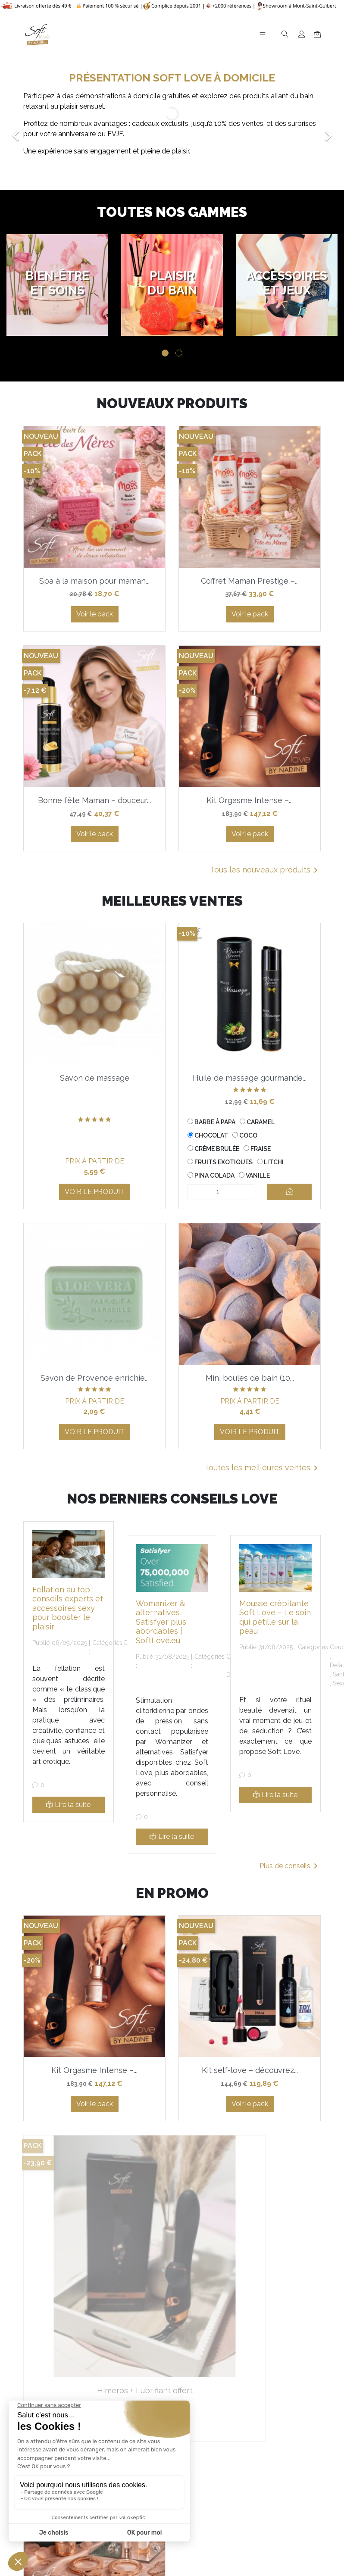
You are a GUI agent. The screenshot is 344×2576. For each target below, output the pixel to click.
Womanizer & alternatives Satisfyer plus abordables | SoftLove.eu (161, 1622)
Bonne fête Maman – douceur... (94, 800)
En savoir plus (255, 2511)
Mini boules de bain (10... (250, 1377)
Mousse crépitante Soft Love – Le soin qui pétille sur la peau (275, 1617)
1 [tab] (165, 353)
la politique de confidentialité (230, 2461)
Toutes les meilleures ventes (262, 1468)
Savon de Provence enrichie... (95, 1377)
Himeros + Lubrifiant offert (94, 2290)
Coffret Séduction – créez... (249, 2290)
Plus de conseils (290, 1866)
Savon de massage (94, 1077)
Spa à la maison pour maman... (94, 580)
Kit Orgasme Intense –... (249, 800)
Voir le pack (94, 614)
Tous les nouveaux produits (265, 870)
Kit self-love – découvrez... (250, 2070)
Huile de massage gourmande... (249, 1077)
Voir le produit (95, 1192)
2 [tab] (178, 353)
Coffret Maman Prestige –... (250, 580)
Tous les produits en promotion (258, 2370)
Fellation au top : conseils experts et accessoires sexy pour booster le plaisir (67, 1608)
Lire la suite (68, 1805)
